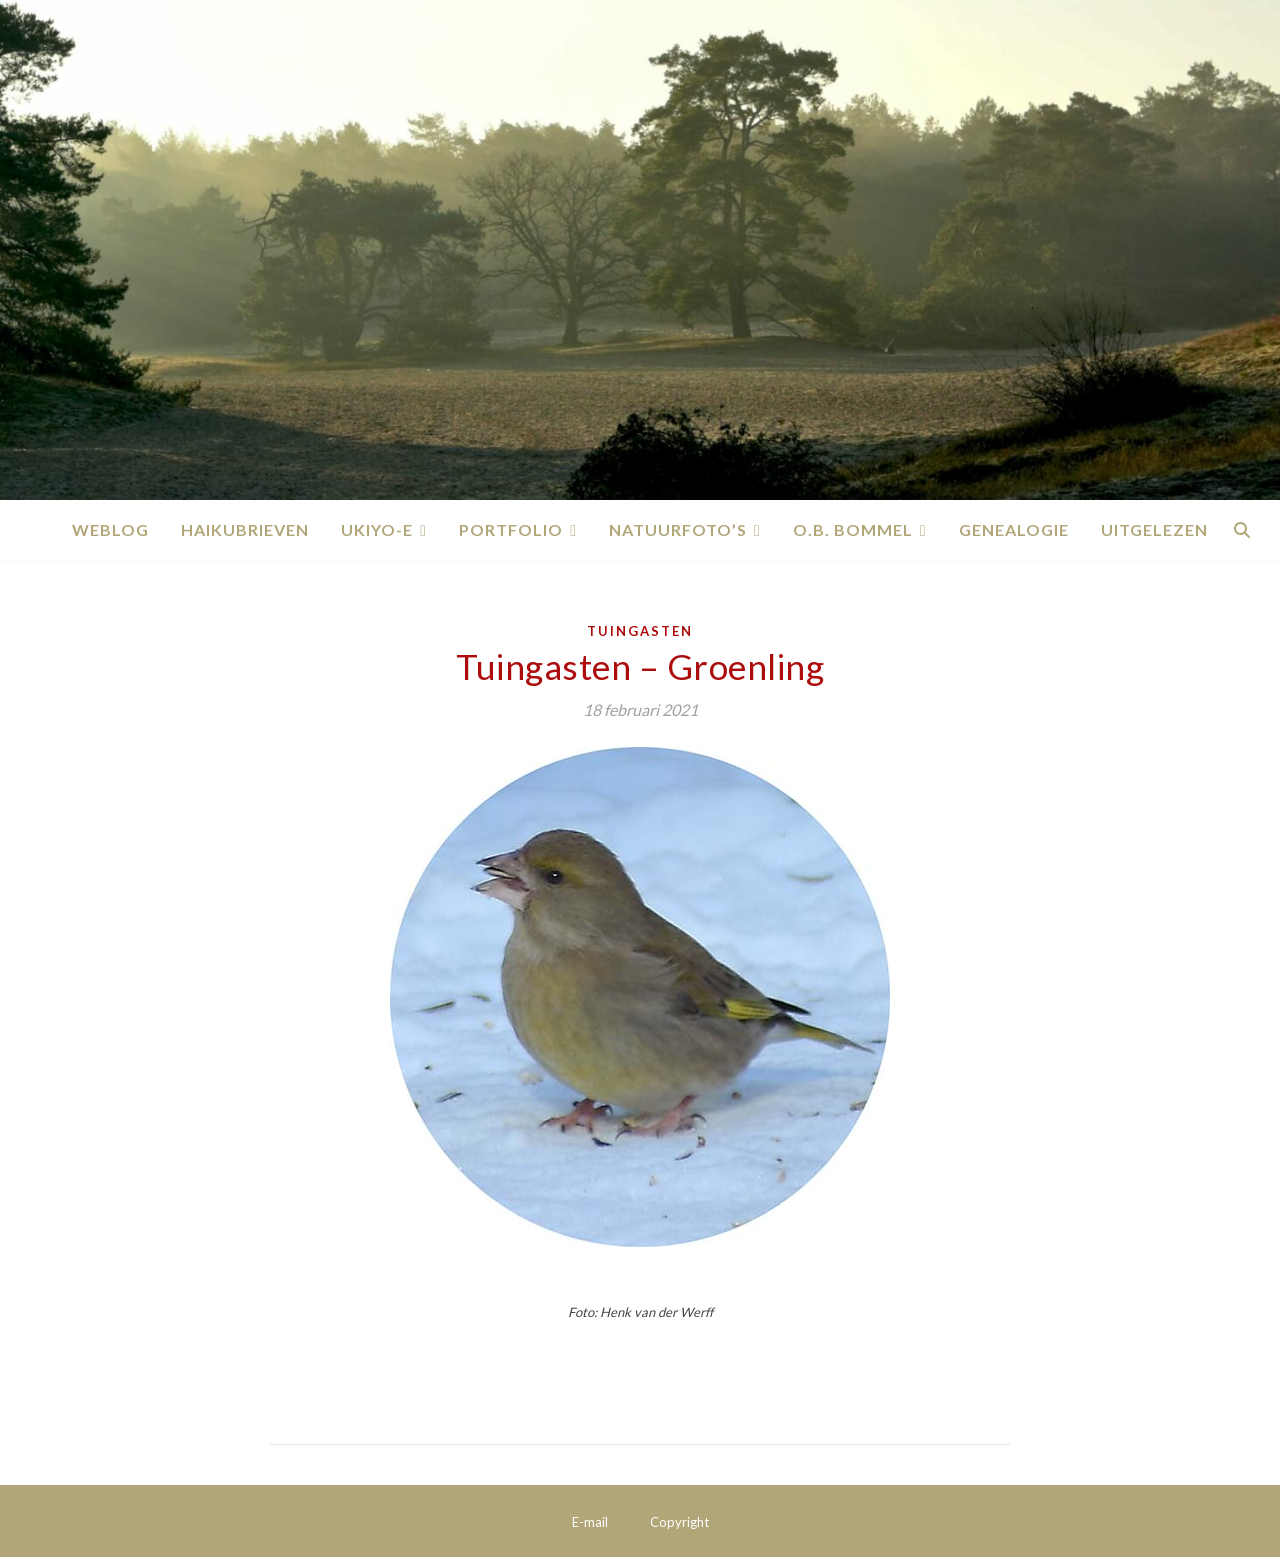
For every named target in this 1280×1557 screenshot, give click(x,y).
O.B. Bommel (853, 529)
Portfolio (511, 529)
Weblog (110, 529)
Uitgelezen (1154, 529)
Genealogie (1014, 529)
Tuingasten (640, 631)
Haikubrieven (245, 529)
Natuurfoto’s (678, 529)
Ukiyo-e (377, 529)
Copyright (679, 1522)
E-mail (590, 1522)
